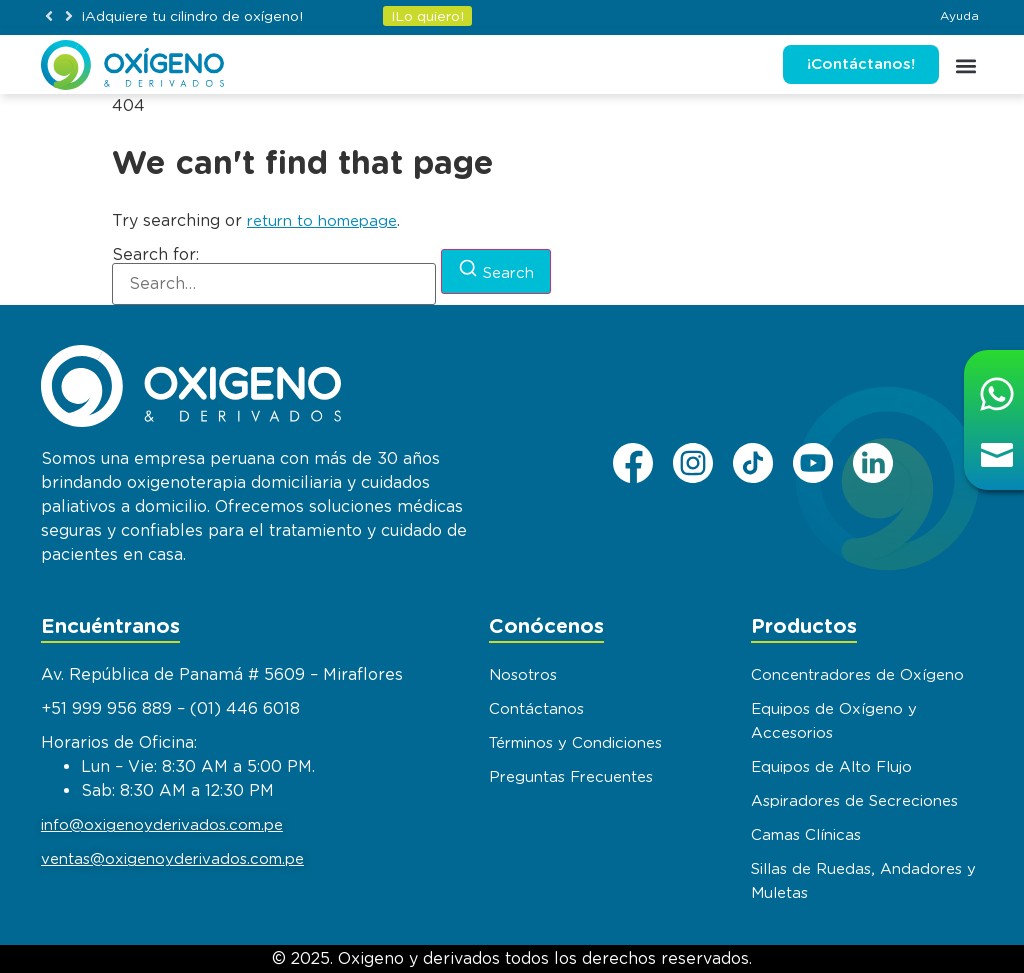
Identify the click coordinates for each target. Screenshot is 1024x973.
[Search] (496, 271)
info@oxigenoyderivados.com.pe (162, 825)
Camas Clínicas (806, 835)
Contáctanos (536, 709)
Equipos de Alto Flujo (831, 767)
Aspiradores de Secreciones (854, 801)
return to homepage (322, 221)
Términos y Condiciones (575, 743)
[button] (49, 16)
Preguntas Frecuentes (571, 777)
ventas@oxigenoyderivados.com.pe (172, 859)
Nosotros (523, 675)
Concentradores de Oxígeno (857, 675)
